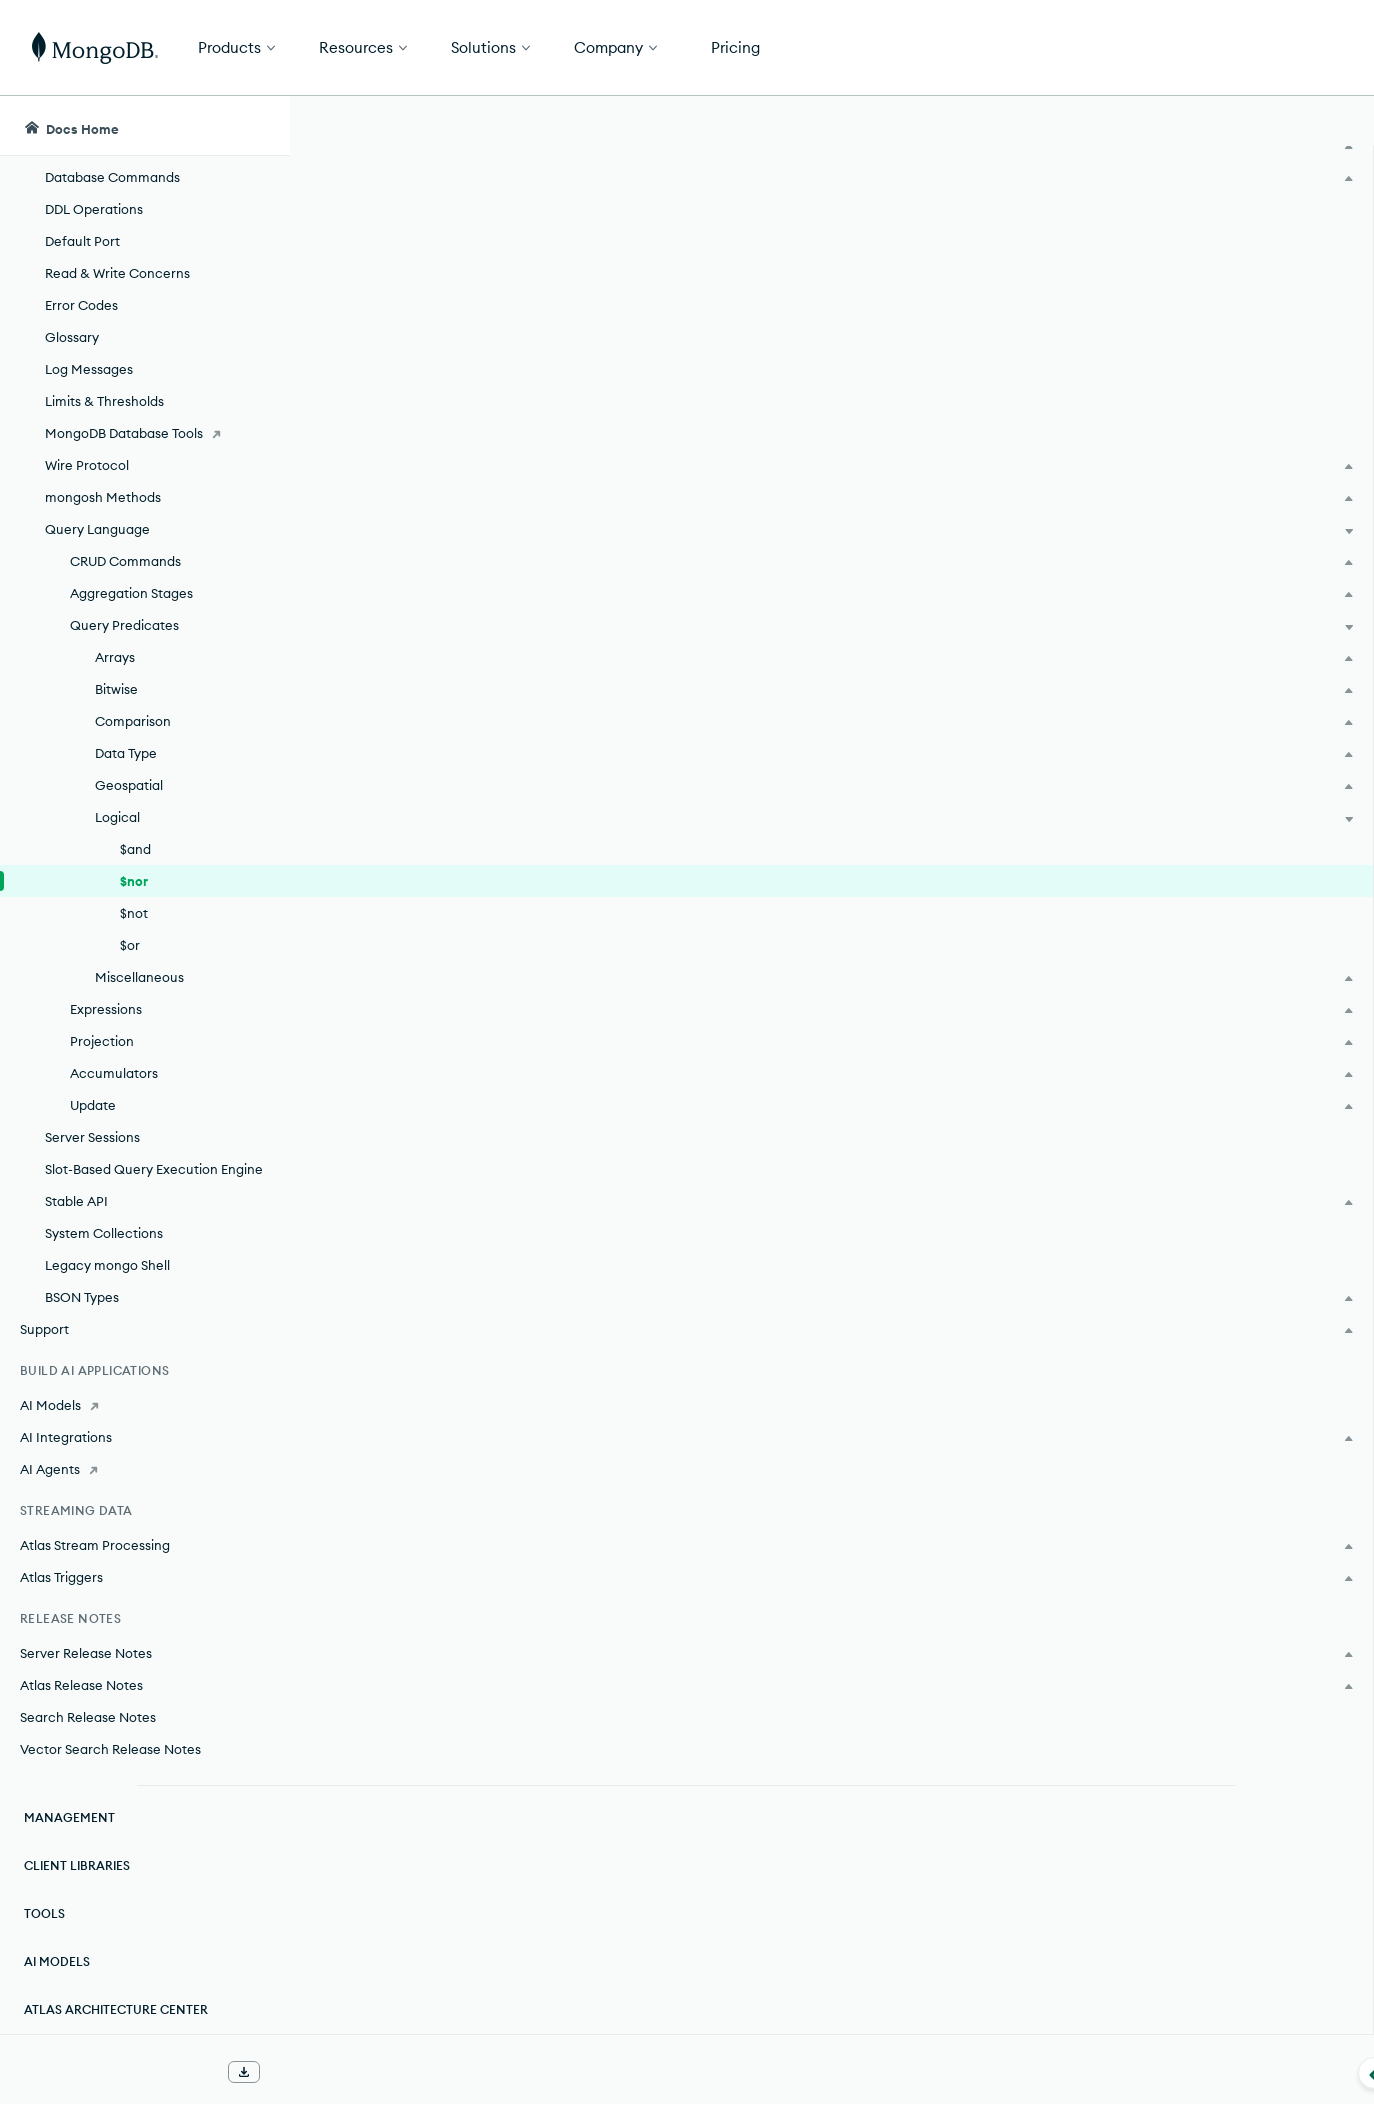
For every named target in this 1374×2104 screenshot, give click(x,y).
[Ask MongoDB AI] (1244, 126)
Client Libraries (77, 1865)
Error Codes (81, 305)
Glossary (72, 337)
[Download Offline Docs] (244, 2072)
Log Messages (89, 369)
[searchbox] (659, 126)
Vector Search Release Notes (110, 1749)
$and (135, 849)
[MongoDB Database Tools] (144, 433)
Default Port (82, 241)
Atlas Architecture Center (116, 2009)
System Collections (104, 1233)
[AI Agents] (144, 1469)
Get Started (1272, 48)
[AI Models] (144, 1405)
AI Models (57, 1961)
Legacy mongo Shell (107, 1265)
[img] (1182, 276)
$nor (134, 881)
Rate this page (1214, 239)
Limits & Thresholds (104, 401)
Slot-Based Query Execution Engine (154, 1169)
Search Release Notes (88, 1717)
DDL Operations (94, 209)
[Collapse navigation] (290, 2073)
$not (134, 913)
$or (130, 945)
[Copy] (1082, 505)
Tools (44, 1913)
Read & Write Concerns (117, 273)
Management (69, 1817)
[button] (962, 47)
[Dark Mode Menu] (1328, 126)
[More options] (1085, 238)
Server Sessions (92, 1137)
